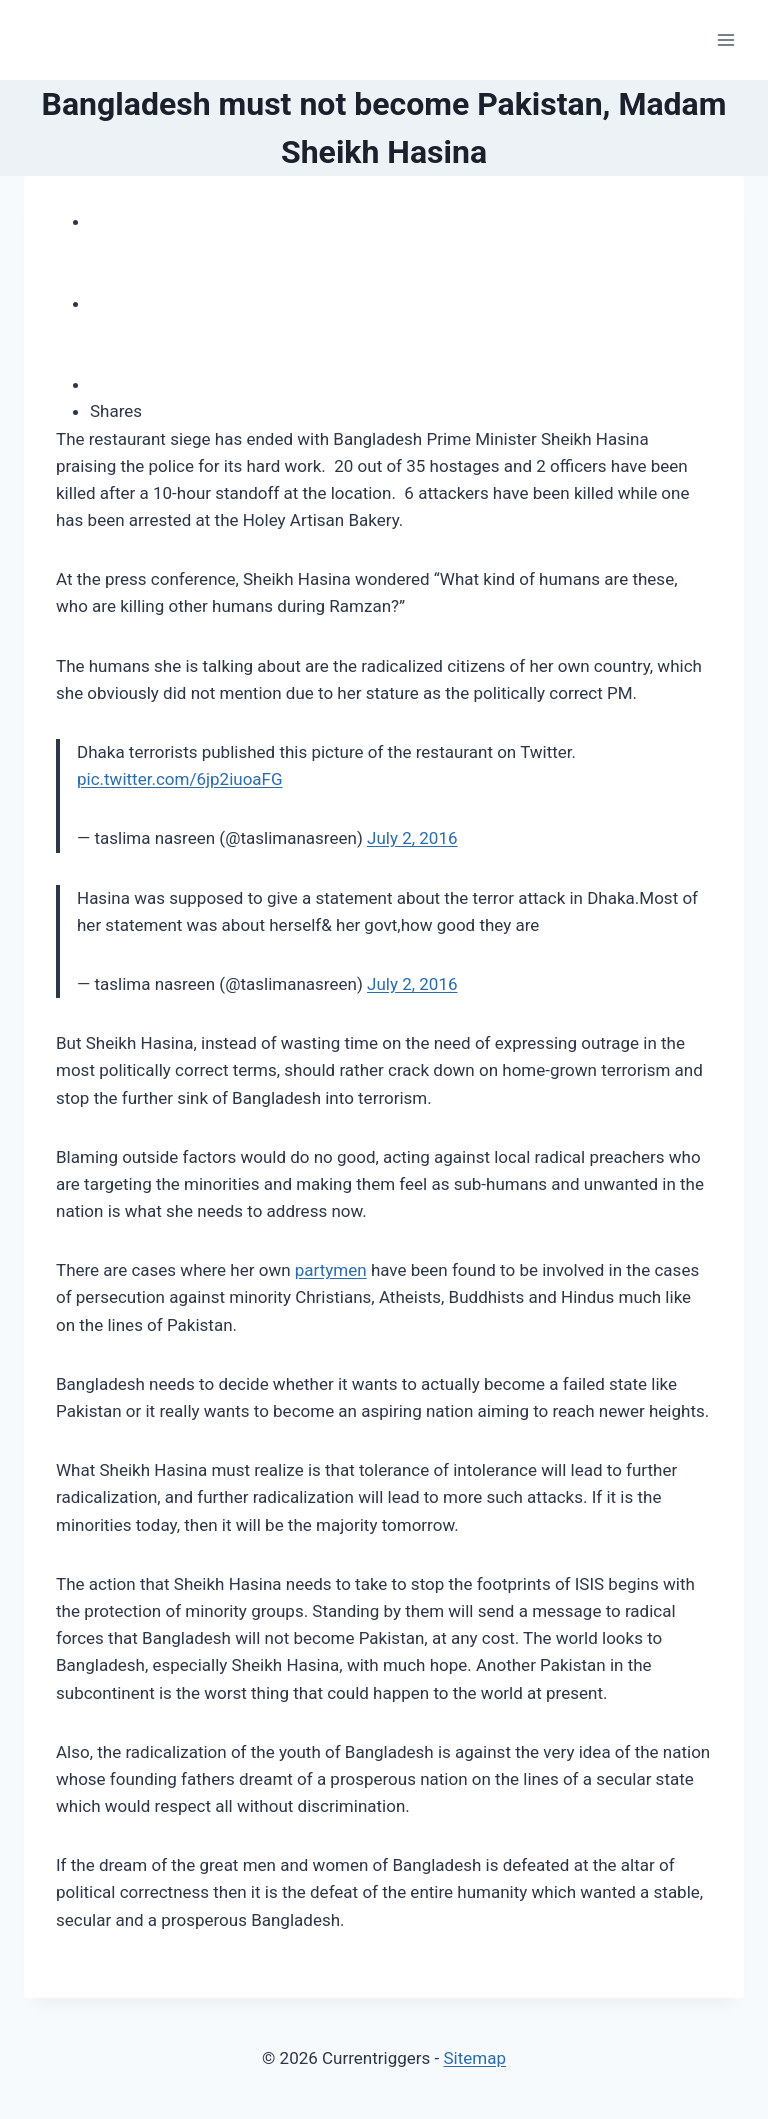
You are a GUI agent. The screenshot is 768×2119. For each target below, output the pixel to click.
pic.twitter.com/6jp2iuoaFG (180, 779)
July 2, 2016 (412, 838)
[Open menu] (725, 39)
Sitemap (474, 2058)
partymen (331, 1270)
